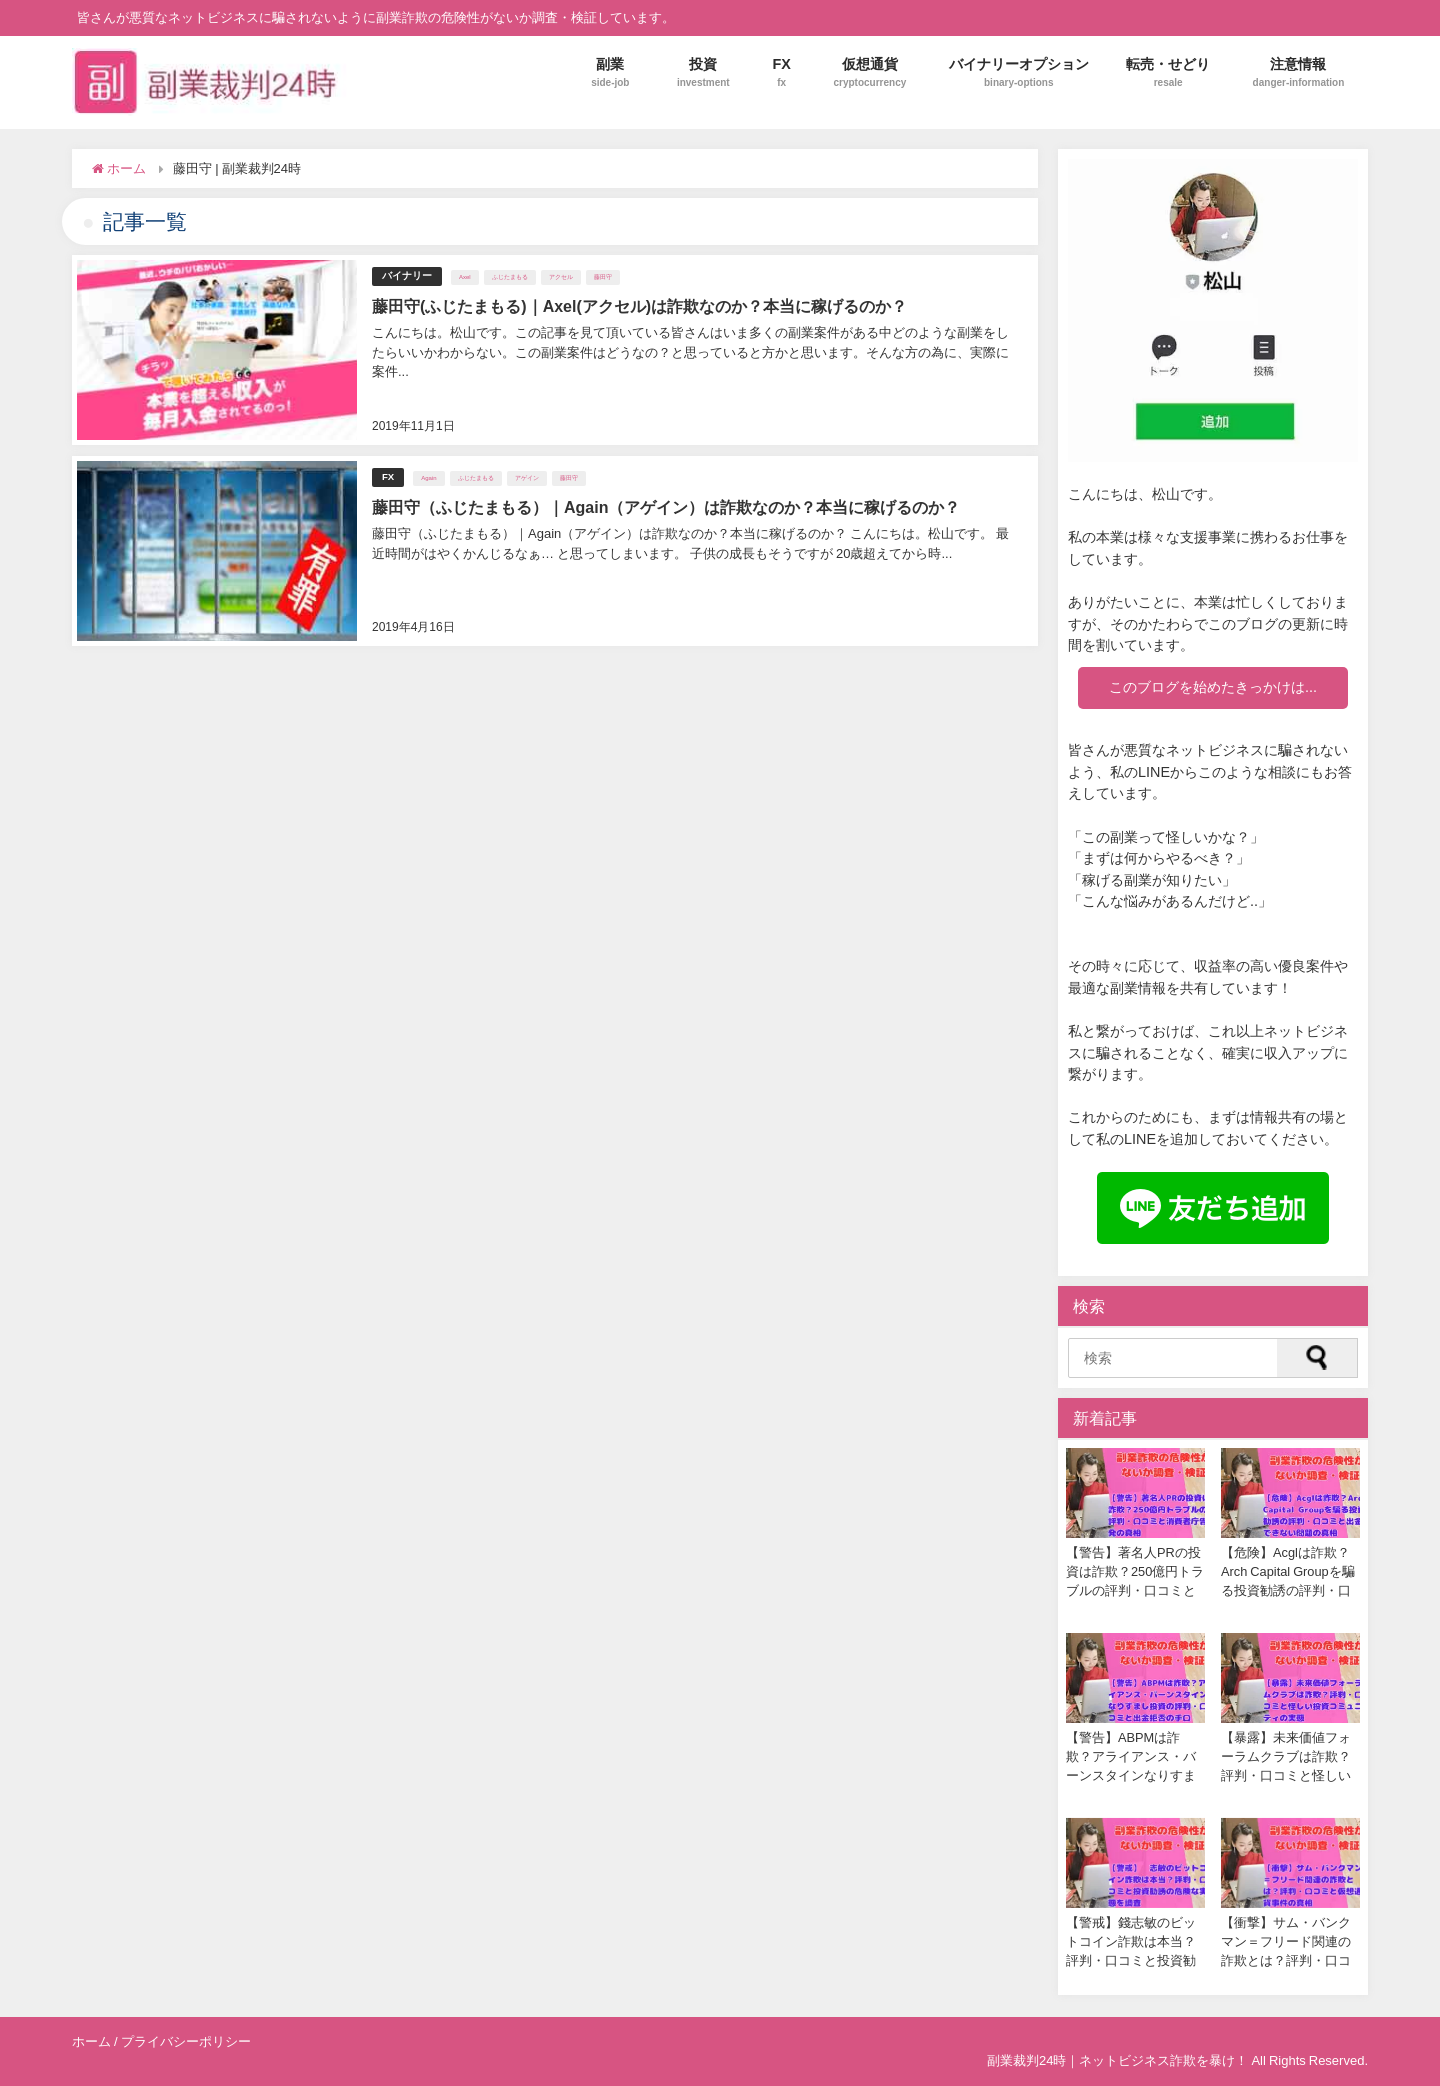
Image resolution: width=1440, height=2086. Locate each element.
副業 (610, 72)
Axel (465, 276)
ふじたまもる (510, 276)
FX (781, 72)
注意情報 (1299, 72)
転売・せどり (1168, 72)
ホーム (91, 2041)
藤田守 (603, 276)
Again (428, 477)
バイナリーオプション (1019, 72)
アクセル (561, 276)
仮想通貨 (869, 72)
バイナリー (407, 275)
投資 (703, 72)
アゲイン (527, 477)
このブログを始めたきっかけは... (1213, 687)
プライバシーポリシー (186, 2041)
